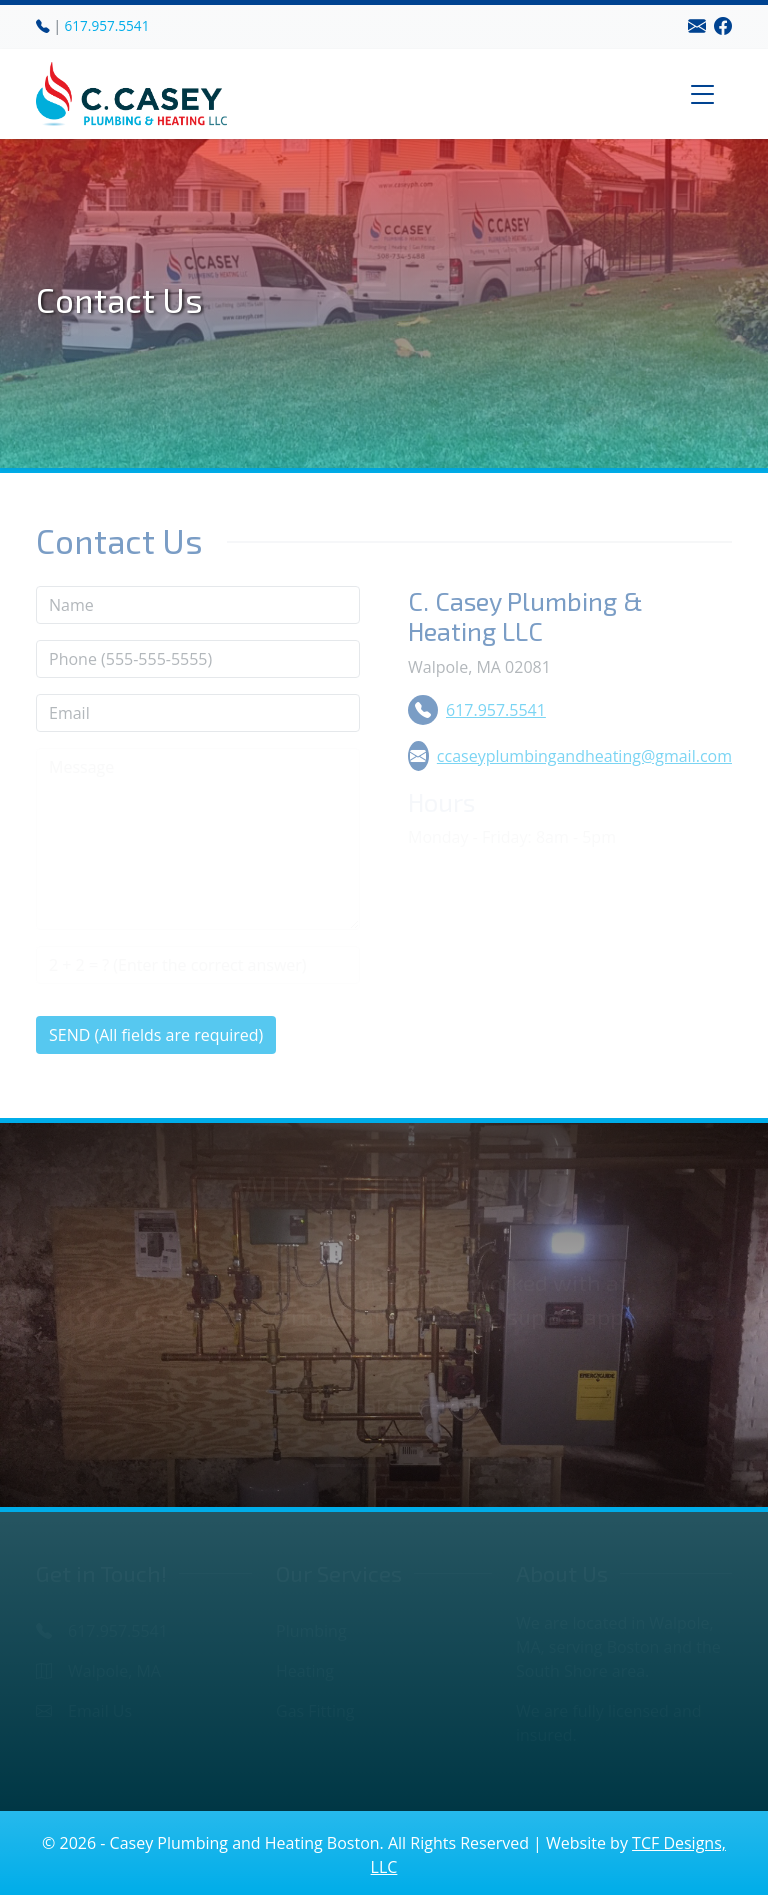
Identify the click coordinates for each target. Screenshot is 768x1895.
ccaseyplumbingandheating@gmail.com (570, 756)
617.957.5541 (107, 25)
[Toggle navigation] (703, 94)
